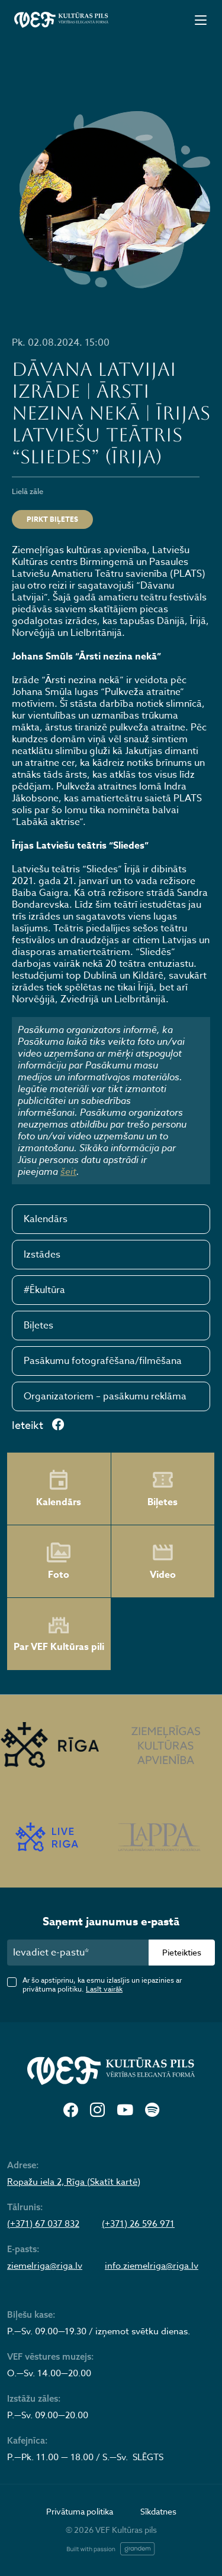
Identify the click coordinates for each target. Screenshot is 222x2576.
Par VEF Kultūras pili (59, 1634)
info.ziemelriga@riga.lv (151, 2265)
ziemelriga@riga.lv (44, 2265)
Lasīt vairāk (104, 1989)
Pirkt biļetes (52, 519)
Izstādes (42, 1255)
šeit (68, 1171)
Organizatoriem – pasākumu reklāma (105, 1396)
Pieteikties (181, 1952)
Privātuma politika (79, 2511)
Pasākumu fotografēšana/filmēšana (103, 1361)
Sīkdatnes (158, 2511)
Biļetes (38, 1325)
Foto (58, 1561)
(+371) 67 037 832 (43, 2223)
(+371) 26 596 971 (138, 2223)
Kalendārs (45, 1219)
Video (163, 1561)
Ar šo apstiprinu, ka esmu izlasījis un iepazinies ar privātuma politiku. (102, 1984)
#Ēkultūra (44, 1290)
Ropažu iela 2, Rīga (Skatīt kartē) (73, 2182)
